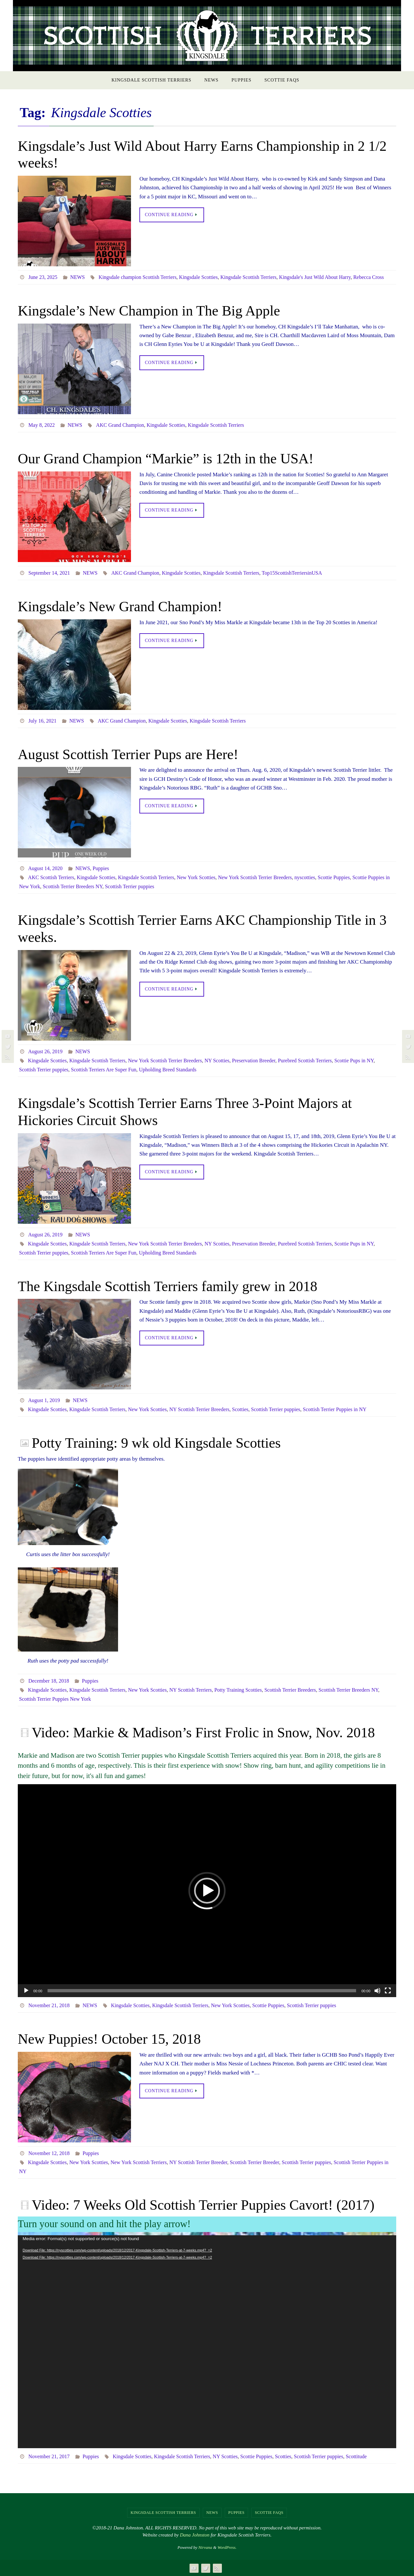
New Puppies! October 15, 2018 (109, 2039)
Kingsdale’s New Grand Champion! (120, 606)
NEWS (77, 277)
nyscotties (304, 877)
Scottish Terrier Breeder (254, 2162)
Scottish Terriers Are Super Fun (103, 1069)
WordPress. (226, 2547)
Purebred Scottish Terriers (305, 1060)
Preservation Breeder (253, 1060)
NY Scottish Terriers (190, 1690)
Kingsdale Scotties (198, 277)
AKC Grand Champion (120, 425)
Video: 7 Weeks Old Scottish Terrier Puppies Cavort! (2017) (203, 2205)
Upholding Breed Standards (167, 1069)
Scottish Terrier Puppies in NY (334, 1409)
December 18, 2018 (48, 1681)
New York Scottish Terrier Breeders (255, 877)
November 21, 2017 (49, 2456)
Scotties (240, 1409)
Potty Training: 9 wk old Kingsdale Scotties (156, 1443)
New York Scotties (196, 877)
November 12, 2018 (49, 2153)
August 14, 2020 (45, 868)
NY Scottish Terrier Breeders (199, 1409)
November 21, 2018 (49, 2005)
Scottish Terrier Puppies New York (55, 1699)
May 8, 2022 (41, 425)
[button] (207, 1891)
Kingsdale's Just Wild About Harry (315, 277)
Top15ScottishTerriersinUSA (292, 573)
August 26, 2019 (45, 1051)
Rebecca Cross (368, 277)
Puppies (101, 868)
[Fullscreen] (388, 1990)
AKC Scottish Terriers (51, 877)
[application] (207, 1890)
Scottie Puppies (334, 877)
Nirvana (205, 2547)
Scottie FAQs (269, 2512)
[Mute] (377, 1990)
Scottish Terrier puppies (129, 886)
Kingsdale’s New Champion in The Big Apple (149, 311)
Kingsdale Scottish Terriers (248, 277)
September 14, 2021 (49, 573)
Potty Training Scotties (238, 1690)
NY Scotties (216, 1060)
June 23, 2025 (42, 277)
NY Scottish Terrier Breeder (198, 2162)
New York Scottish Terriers (139, 2162)
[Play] (26, 1990)
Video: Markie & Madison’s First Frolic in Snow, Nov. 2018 (203, 1733)
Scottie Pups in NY (354, 1060)
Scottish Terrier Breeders (290, 1690)
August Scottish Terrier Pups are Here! (128, 754)
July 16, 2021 (42, 721)
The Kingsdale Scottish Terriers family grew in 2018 (167, 1286)
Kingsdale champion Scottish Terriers (138, 277)
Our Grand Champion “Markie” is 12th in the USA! (165, 459)
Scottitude (356, 2456)
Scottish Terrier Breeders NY (72, 886)
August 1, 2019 (44, 1400)
